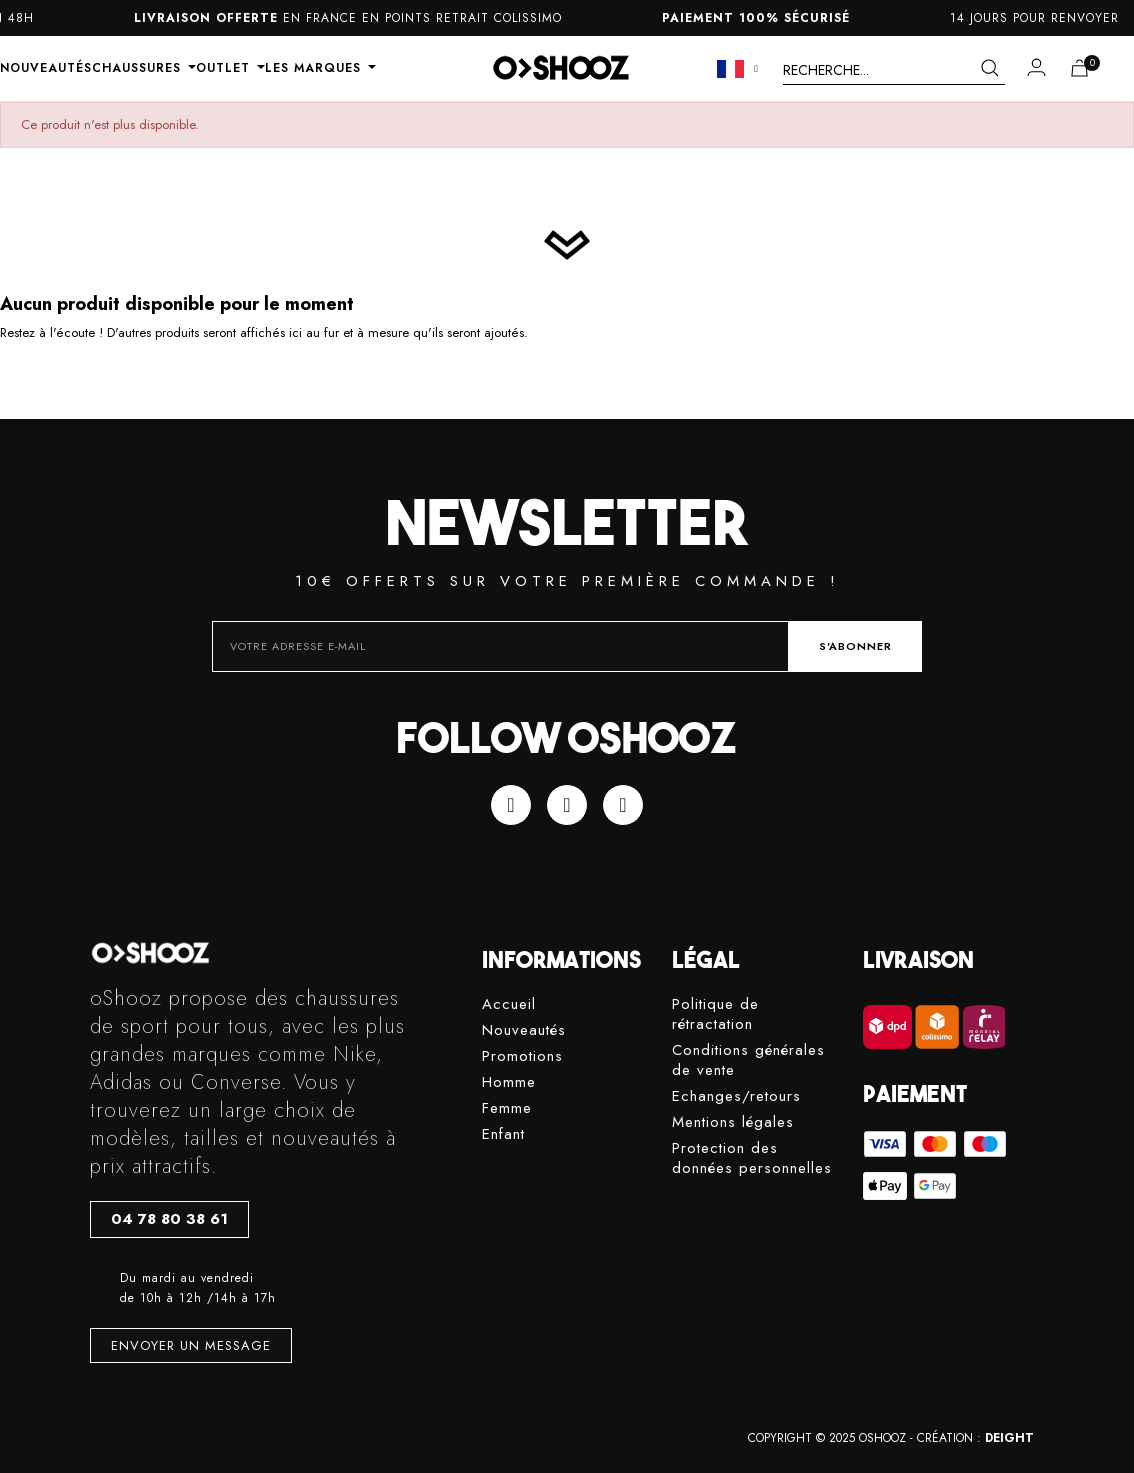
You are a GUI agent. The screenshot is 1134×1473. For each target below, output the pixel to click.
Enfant (503, 1134)
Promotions (522, 1056)
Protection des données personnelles (752, 1158)
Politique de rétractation (715, 1014)
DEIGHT (1009, 1438)
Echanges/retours (736, 1096)
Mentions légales (733, 1122)
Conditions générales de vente (748, 1060)
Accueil (509, 1004)
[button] (169, 1219)
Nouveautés (524, 1030)
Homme (509, 1082)
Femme (507, 1108)
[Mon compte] (1036, 67)
